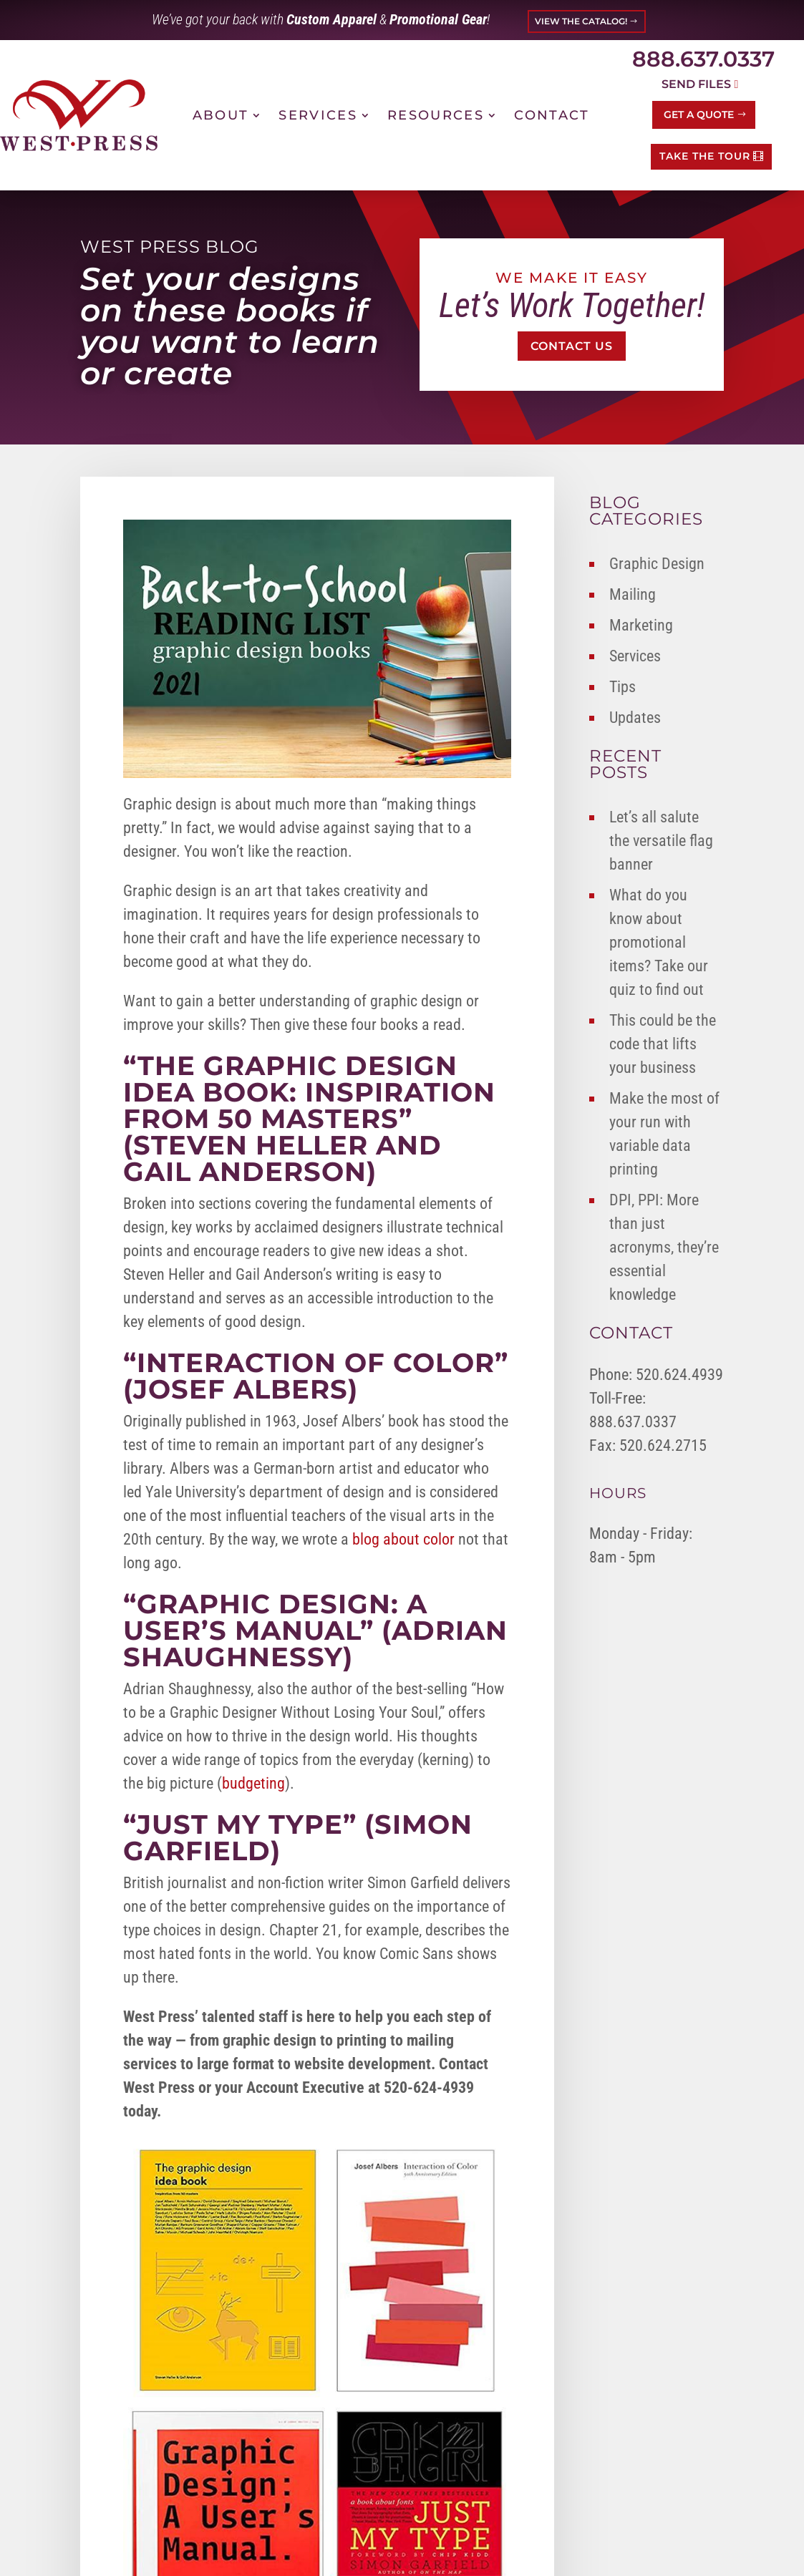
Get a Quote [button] (699, 114)
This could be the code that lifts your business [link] (662, 1043)
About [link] (221, 115)
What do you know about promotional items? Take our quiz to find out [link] (658, 942)
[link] (79, 114)
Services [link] (318, 115)
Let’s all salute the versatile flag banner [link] (661, 840)
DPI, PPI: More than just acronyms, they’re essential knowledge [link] (664, 1247)
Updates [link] (635, 717)
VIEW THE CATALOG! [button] (581, 21)
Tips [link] (622, 687)
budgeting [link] (253, 1783)
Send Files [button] (696, 84)
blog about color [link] (403, 1539)
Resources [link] (435, 115)
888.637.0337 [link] (703, 59)
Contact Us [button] (572, 346)
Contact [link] (551, 115)
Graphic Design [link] (656, 564)
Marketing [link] (641, 625)
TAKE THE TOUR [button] (704, 156)
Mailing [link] (632, 594)
